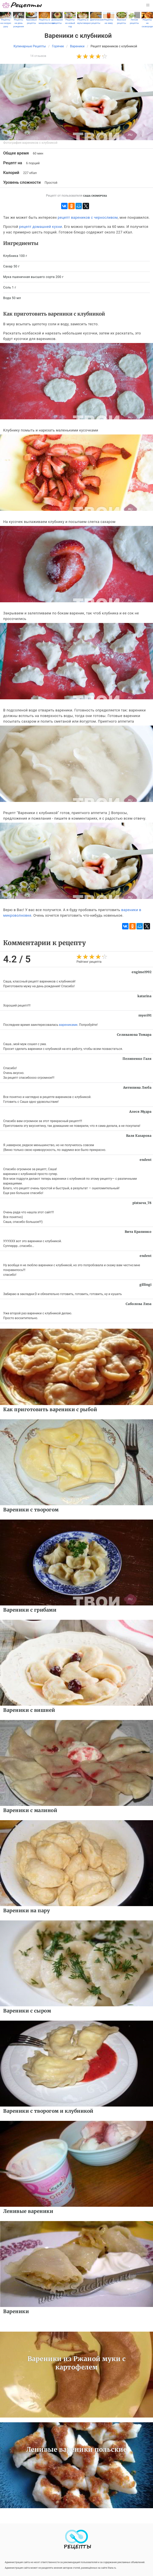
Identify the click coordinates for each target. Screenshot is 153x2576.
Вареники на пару (26, 1910)
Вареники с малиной (30, 1810)
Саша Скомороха (95, 195)
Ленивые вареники (28, 2211)
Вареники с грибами (29, 1610)
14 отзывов (38, 55)
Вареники (16, 2311)
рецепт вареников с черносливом (88, 217)
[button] (148, 5)
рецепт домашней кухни (40, 226)
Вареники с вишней (29, 1710)
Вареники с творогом (31, 1510)
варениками (68, 1025)
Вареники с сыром (27, 2011)
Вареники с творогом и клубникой (48, 2111)
